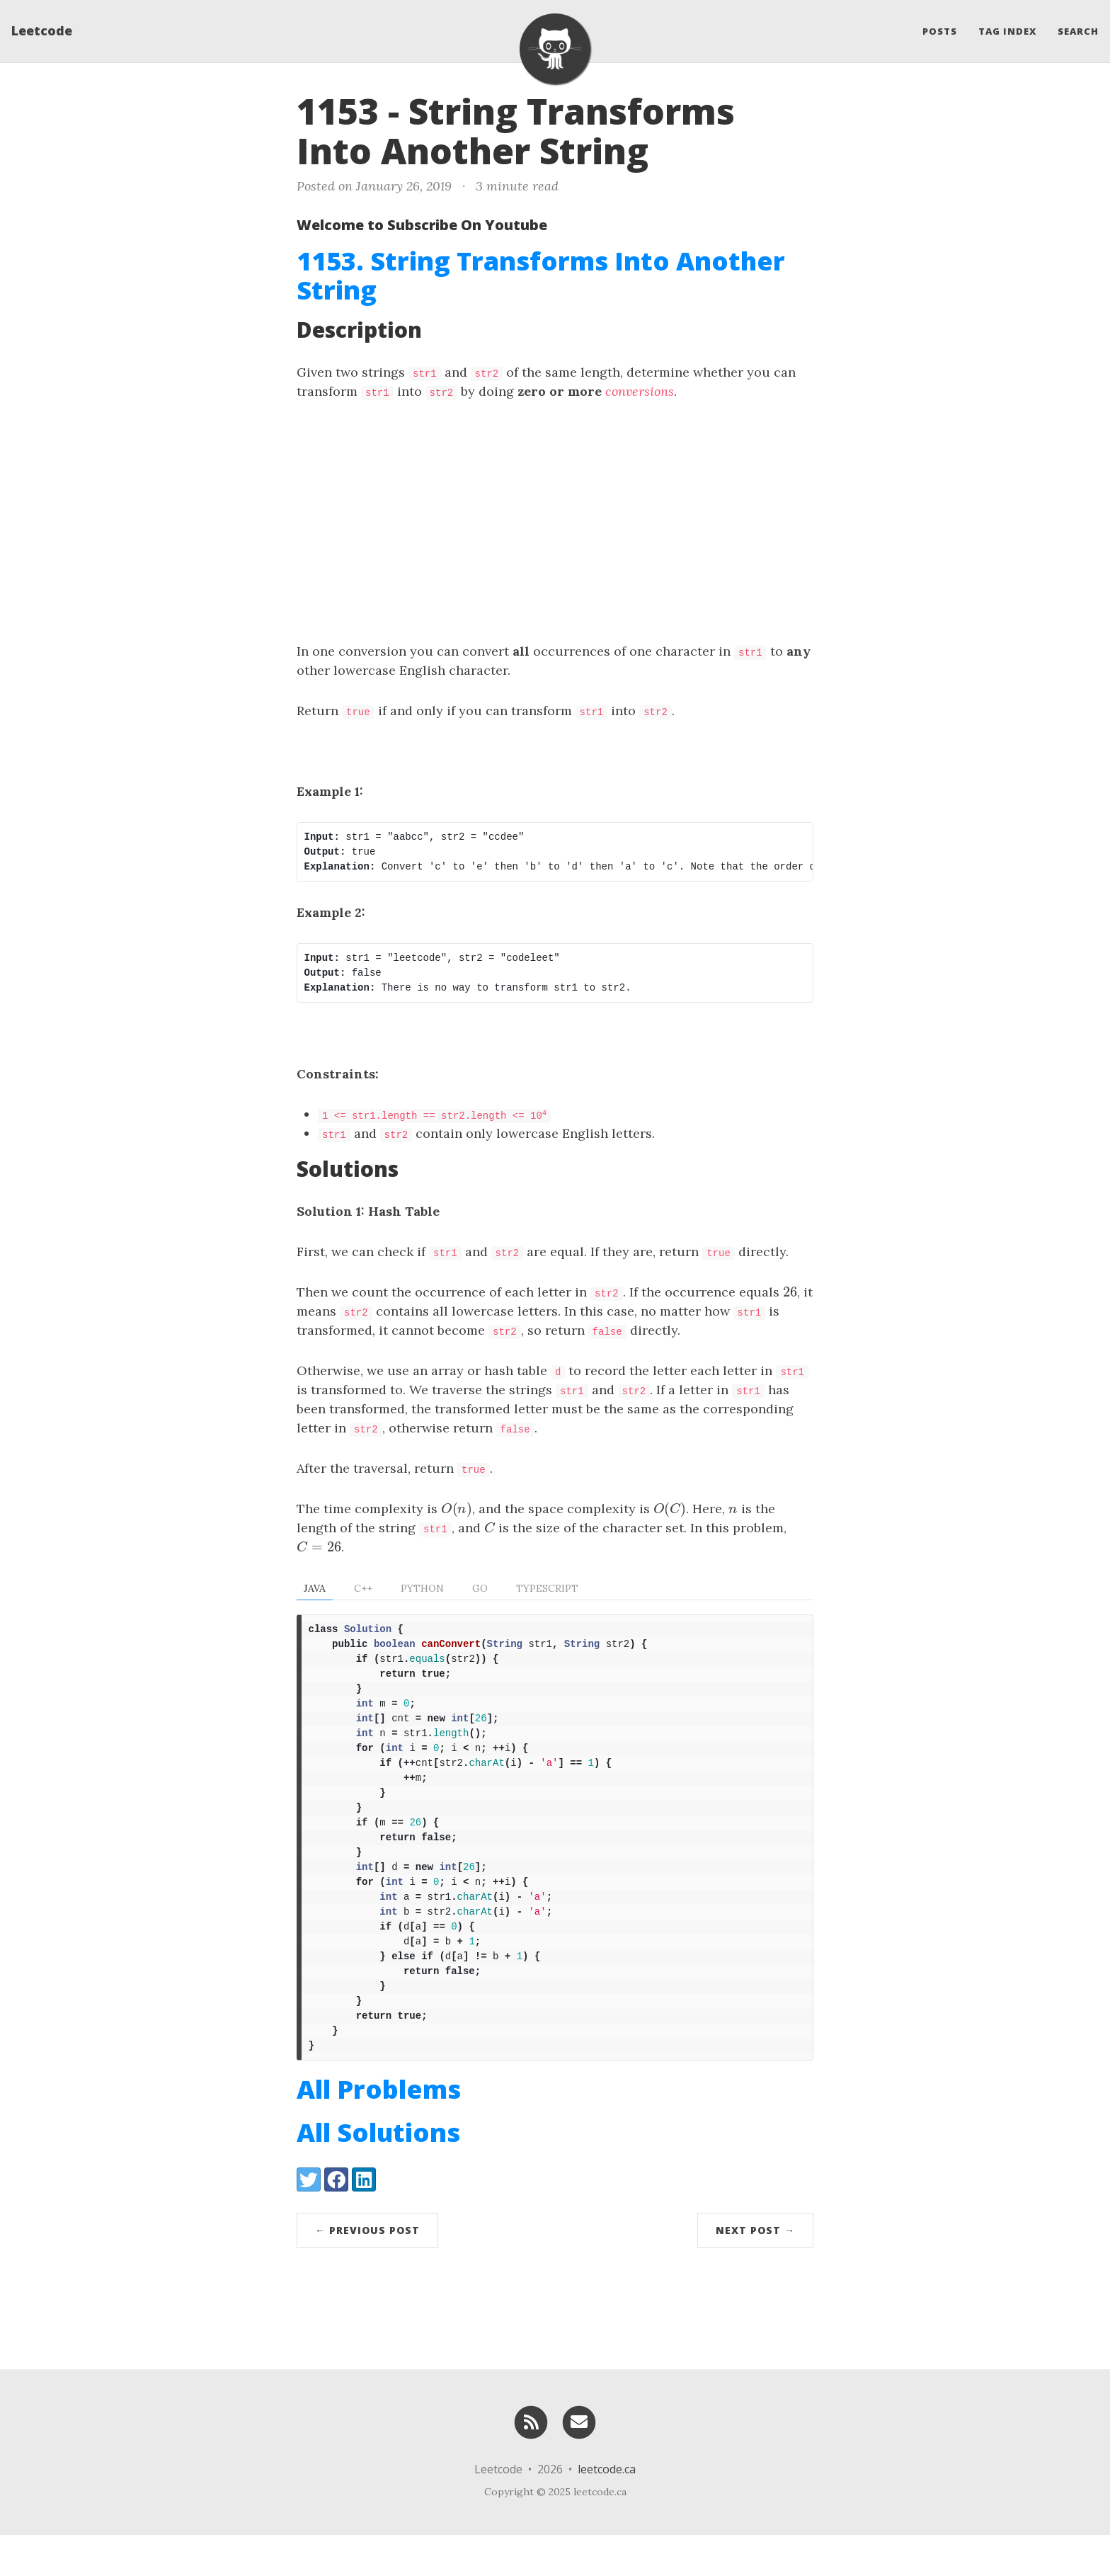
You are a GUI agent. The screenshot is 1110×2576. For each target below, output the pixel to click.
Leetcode (41, 31)
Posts (939, 31)
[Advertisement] (555, 521)
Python (422, 1588)
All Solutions (378, 2173)
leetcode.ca (607, 2510)
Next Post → (755, 2271)
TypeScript (547, 1588)
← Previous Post (367, 2271)
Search (1078, 31)
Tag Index (1007, 31)
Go (480, 1588)
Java (315, 1588)
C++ (363, 1588)
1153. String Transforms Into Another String (541, 275)
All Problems (379, 2130)
